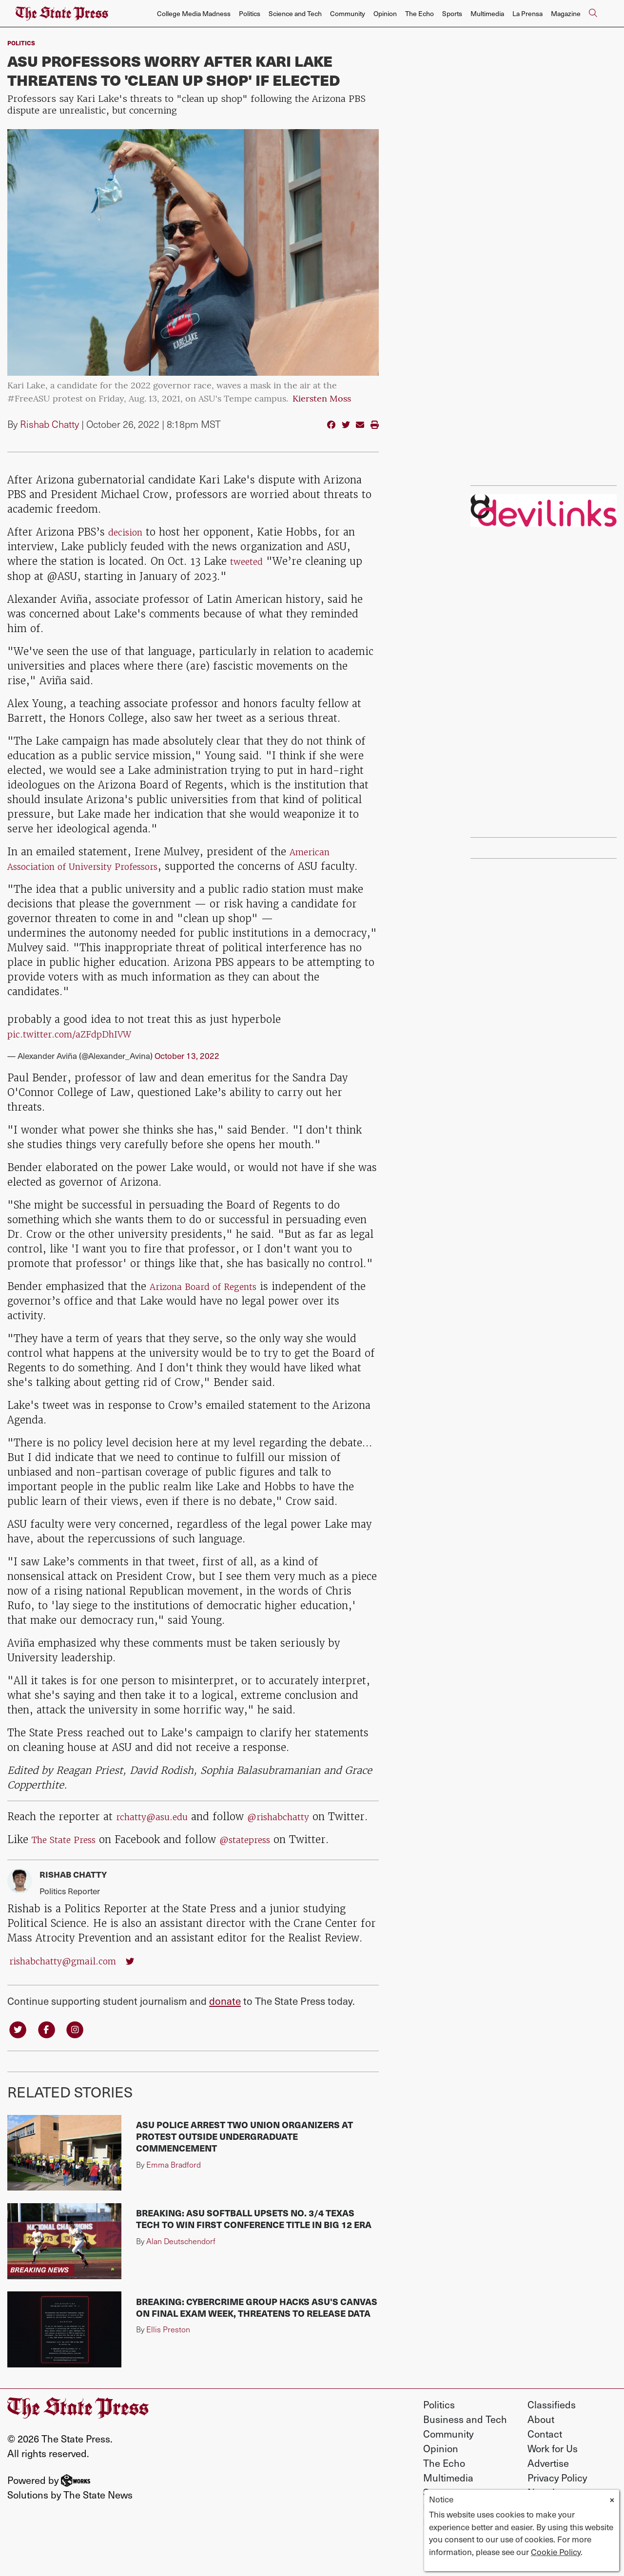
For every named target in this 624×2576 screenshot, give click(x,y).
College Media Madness (194, 13)
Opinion (385, 13)
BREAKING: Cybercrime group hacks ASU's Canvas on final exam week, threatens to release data (256, 2338)
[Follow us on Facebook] (51, 2058)
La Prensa (527, 13)
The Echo (419, 13)
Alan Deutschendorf (180, 2272)
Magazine (566, 13)
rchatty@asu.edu (157, 1831)
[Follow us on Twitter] (19, 2058)
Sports (452, 13)
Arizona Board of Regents (213, 1300)
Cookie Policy (556, 2551)
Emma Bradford (173, 2195)
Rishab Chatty (49, 424)
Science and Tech (295, 13)
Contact (544, 2464)
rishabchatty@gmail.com (71, 1989)
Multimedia (487, 13)
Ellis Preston (168, 2360)
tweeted (249, 561)
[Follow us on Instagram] (83, 2058)
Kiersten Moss (321, 399)
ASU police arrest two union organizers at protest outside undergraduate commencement (244, 2167)
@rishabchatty (295, 1831)
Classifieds (551, 2435)
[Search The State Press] (593, 13)
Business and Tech (465, 2449)
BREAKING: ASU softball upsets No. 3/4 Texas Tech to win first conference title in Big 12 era (253, 2249)
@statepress (261, 1868)
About (540, 2449)
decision (128, 532)
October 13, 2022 (187, 1069)
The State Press (69, 1868)
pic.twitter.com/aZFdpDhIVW (79, 1048)
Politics (249, 13)
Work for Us (552, 2479)
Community (347, 13)
